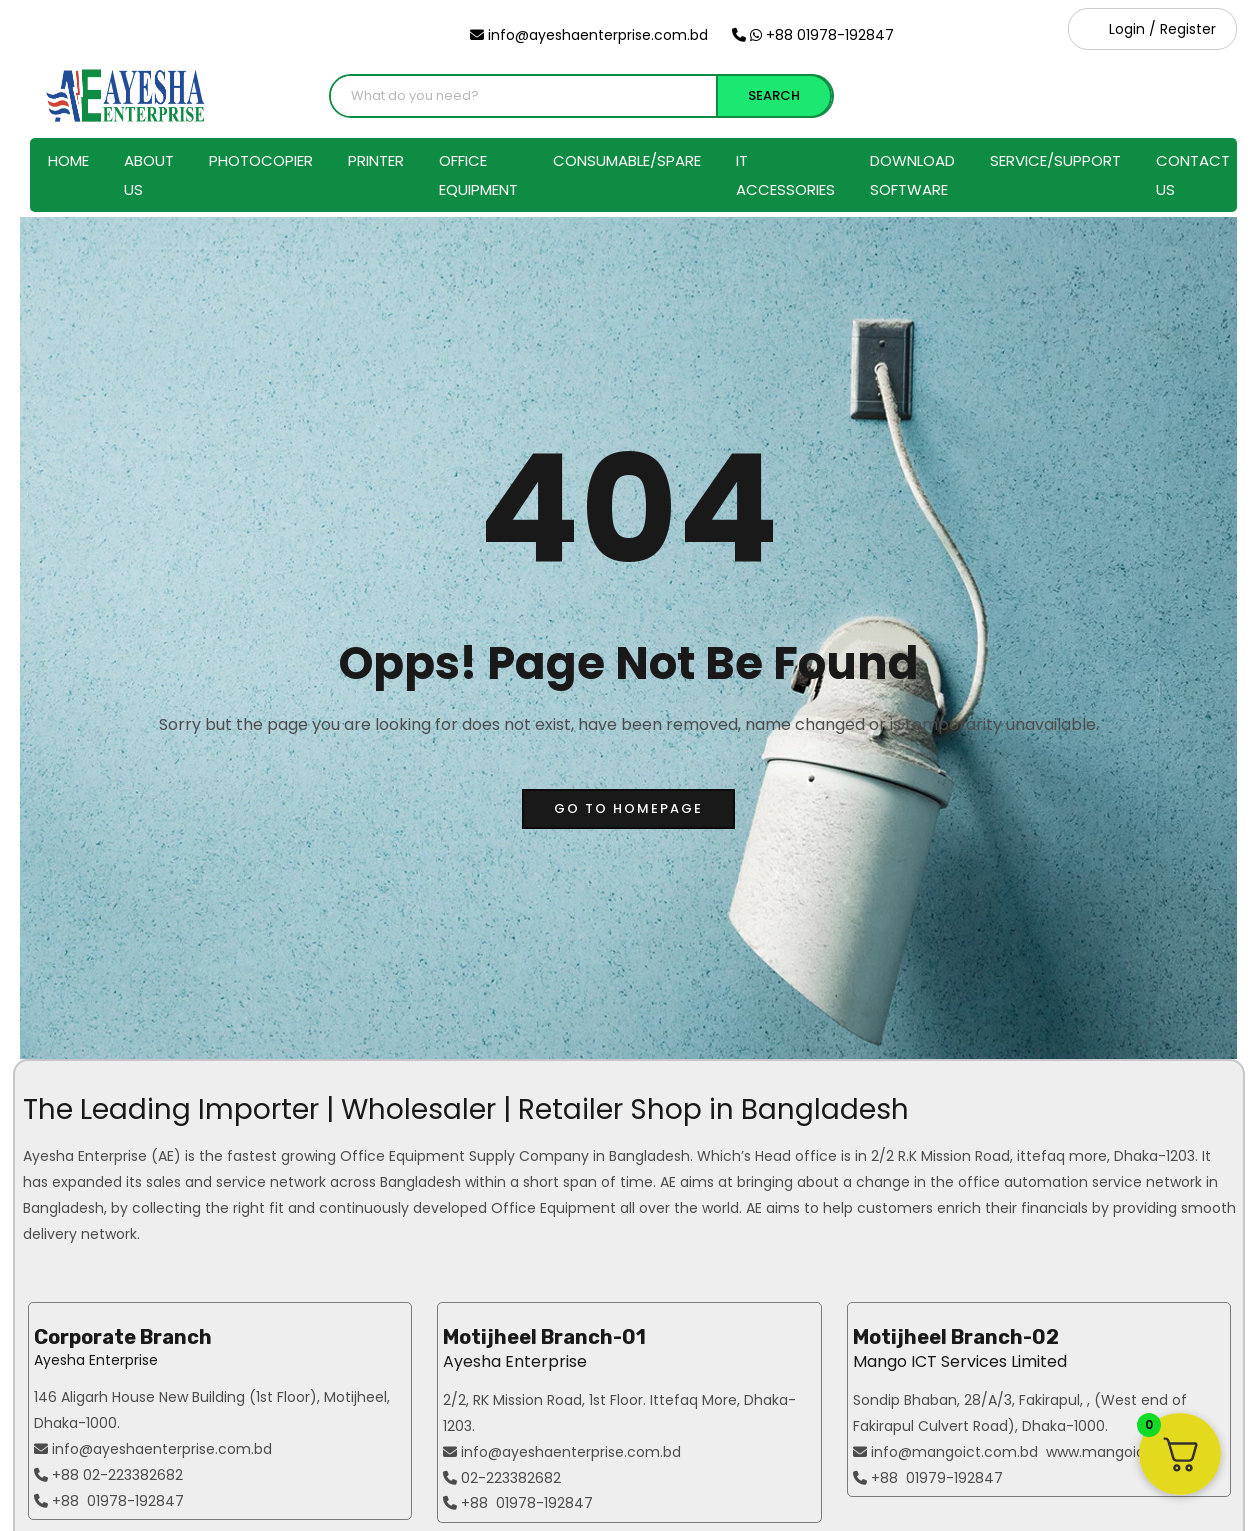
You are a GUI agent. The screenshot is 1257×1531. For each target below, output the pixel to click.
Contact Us (1193, 175)
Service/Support (1055, 160)
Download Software (912, 175)
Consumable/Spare (627, 160)
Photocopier (261, 160)
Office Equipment (478, 175)
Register (1188, 29)
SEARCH (774, 95)
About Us (149, 175)
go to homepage (628, 808)
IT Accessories (785, 175)
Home (68, 160)
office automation (1023, 1182)
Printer (376, 160)
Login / (1132, 29)
